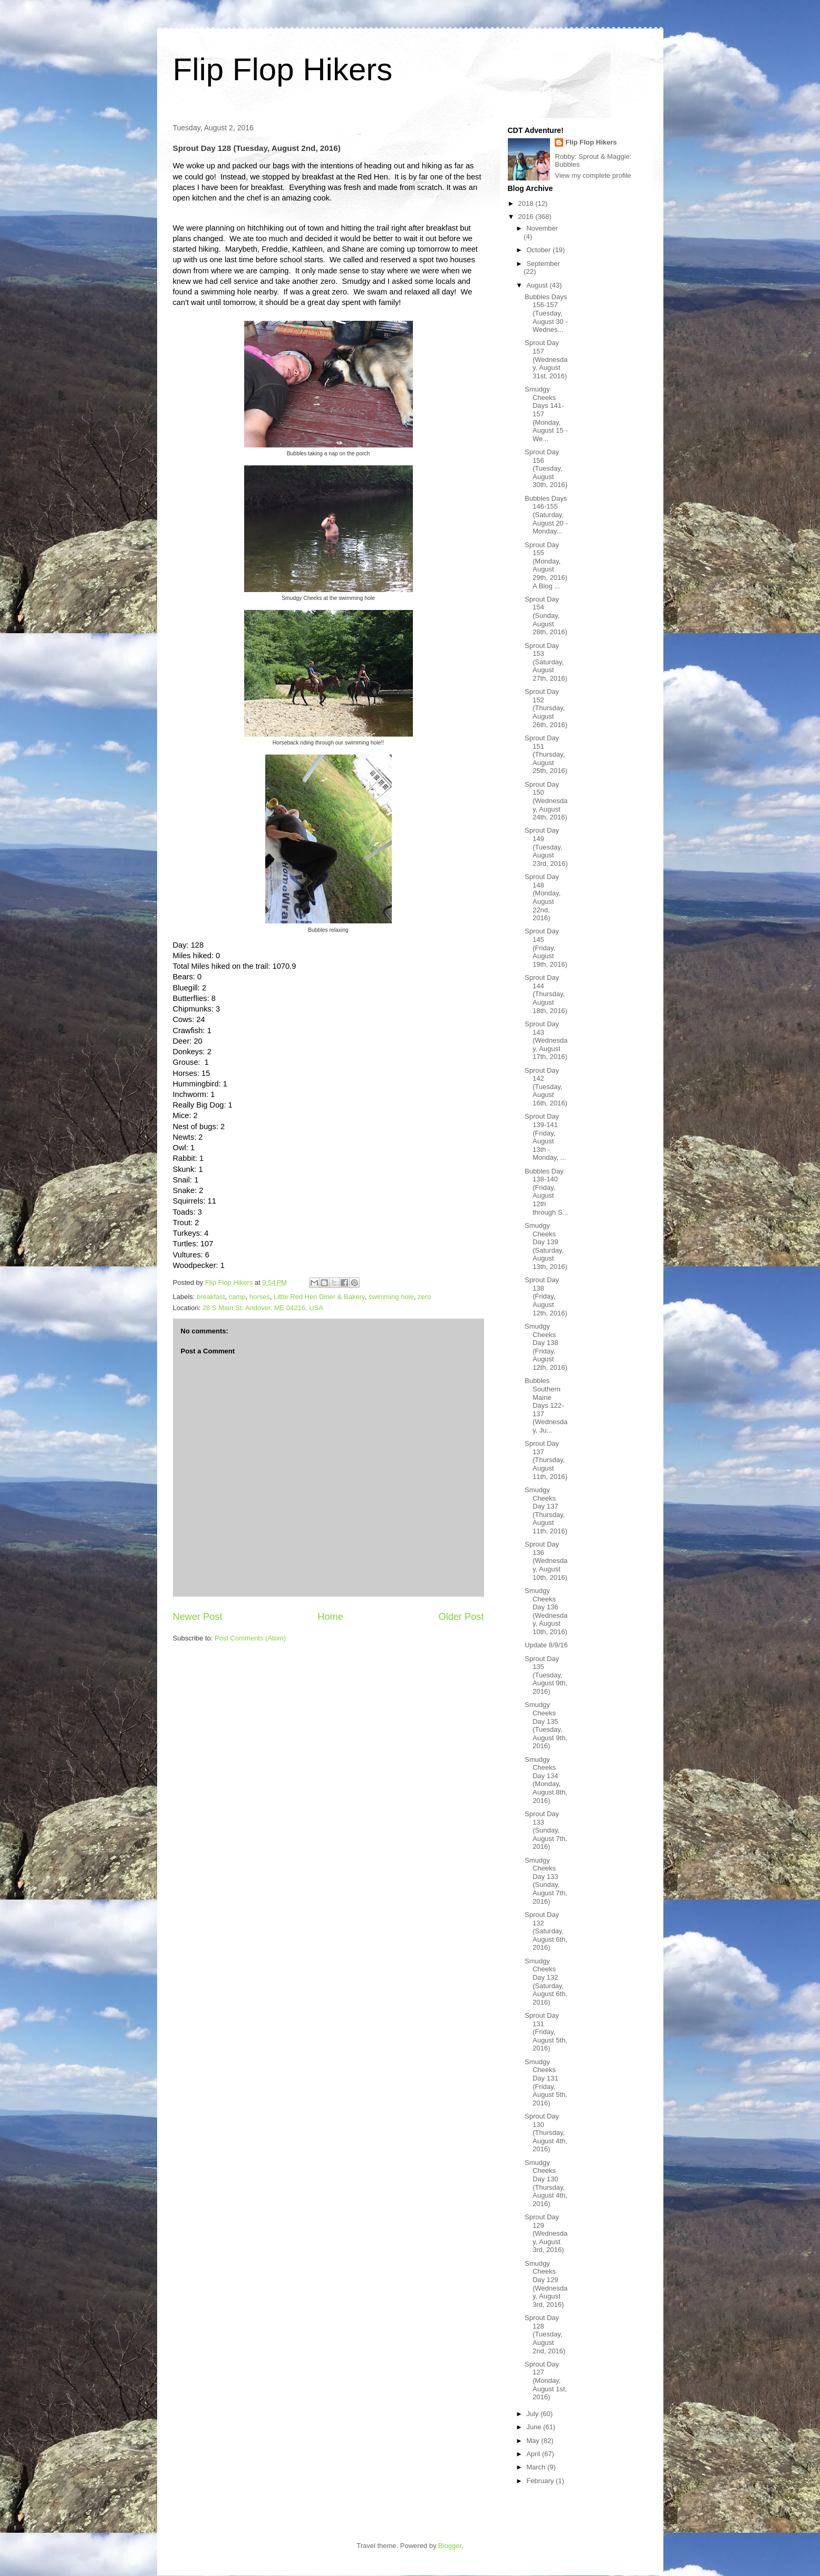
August (537, 285)
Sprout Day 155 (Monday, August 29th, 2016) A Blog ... (546, 565)
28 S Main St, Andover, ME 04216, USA (262, 1308)
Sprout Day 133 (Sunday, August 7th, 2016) (546, 1830)
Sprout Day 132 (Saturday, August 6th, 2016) (546, 1931)
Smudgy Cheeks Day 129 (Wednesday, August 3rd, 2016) (546, 2283)
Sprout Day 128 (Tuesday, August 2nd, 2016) (545, 2334)
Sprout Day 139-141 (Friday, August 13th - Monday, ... (545, 1136)
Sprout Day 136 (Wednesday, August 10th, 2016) (546, 1560)
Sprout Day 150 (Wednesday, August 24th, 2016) (546, 800)
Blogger (449, 2546)
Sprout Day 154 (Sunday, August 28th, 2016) (546, 615)
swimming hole (391, 1297)
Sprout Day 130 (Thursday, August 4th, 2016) (546, 2132)
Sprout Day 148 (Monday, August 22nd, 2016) (543, 897)
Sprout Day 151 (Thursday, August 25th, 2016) (546, 754)
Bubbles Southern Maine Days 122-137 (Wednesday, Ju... (546, 1405)
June (534, 2427)
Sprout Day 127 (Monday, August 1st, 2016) (546, 2380)
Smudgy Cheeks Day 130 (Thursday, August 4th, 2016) (546, 2183)
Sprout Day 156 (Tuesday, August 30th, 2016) (546, 468)
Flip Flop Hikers (283, 69)
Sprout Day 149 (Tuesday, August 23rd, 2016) (546, 846)
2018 (527, 203)
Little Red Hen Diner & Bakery (319, 1297)
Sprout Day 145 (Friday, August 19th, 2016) (546, 947)
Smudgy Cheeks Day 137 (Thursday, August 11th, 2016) (546, 1510)
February (541, 2481)
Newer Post (198, 1616)
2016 (527, 217)
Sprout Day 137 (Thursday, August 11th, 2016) (546, 1459)
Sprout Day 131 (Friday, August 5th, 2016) (546, 2031)
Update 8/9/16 (546, 1645)
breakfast (211, 1297)
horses (259, 1297)
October (539, 250)
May (533, 2441)
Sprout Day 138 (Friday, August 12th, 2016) (546, 1296)
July (533, 2414)
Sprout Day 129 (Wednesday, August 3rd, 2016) (546, 2233)
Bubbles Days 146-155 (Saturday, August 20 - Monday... (546, 514)
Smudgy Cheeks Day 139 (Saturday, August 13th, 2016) (546, 1246)
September (543, 264)
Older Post (461, 1616)
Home (330, 1616)
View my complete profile (593, 175)
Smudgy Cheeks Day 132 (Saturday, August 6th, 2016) (546, 1981)
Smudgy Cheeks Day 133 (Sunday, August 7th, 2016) (546, 1880)
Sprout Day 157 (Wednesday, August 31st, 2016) (546, 359)
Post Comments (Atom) (250, 1638)
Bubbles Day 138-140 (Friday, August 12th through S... (546, 1191)
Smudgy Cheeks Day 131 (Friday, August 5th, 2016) (546, 2082)
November (542, 228)
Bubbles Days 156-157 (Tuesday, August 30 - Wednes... (546, 313)
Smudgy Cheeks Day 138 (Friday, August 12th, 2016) (546, 1346)
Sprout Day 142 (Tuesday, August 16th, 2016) (546, 1086)
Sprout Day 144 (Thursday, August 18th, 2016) (546, 994)
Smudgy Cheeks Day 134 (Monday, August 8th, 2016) (546, 1780)
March (536, 2467)
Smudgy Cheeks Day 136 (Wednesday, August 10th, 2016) (546, 1611)
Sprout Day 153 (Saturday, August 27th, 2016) (546, 662)
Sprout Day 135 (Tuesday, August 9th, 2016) (546, 1675)
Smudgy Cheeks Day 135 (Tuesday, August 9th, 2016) (546, 1725)
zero (424, 1297)
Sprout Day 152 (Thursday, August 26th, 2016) (546, 708)
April (534, 2454)
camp (237, 1297)
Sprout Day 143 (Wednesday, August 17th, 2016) (546, 1040)
